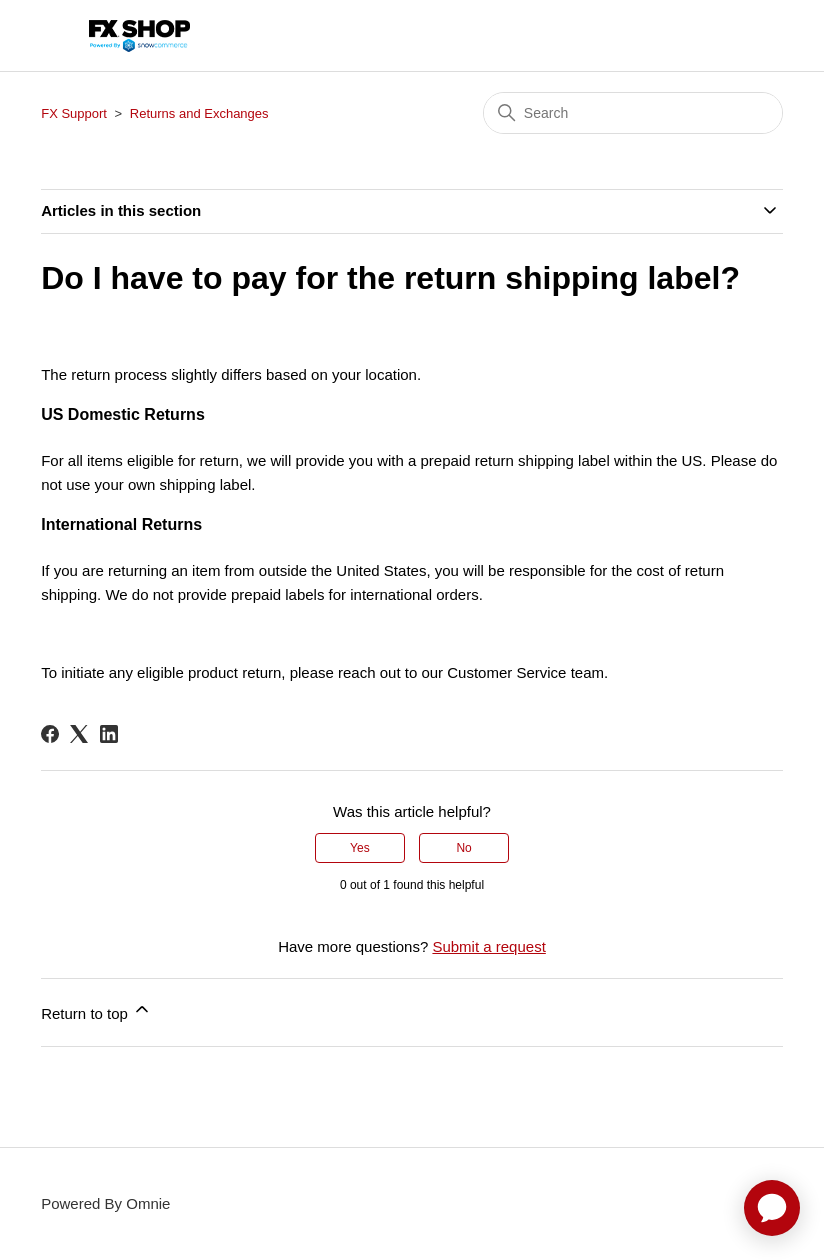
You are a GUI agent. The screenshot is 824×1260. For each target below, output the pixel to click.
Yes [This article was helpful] (360, 848)
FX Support (74, 113)
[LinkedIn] (109, 734)
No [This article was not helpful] (463, 848)
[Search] (633, 113)
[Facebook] (50, 734)
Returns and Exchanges (199, 113)
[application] (772, 1208)
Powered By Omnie (105, 1203)
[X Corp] (79, 734)
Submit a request (488, 946)
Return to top (96, 1010)
